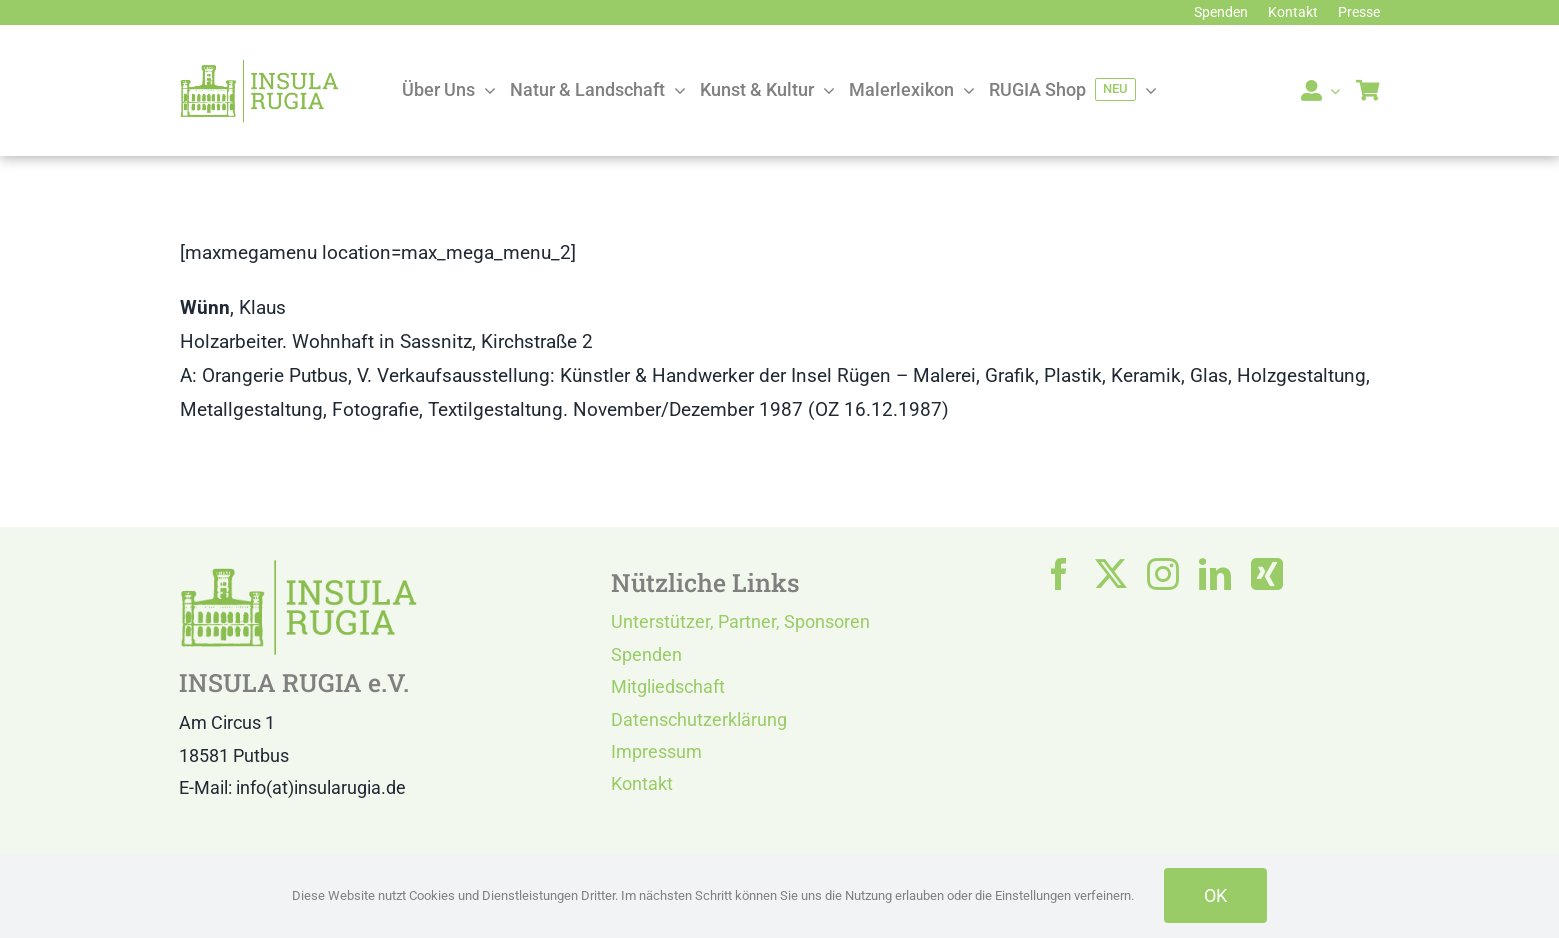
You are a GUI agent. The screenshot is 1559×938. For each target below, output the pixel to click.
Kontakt (642, 783)
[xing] (1267, 574)
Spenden (646, 654)
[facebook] (1059, 574)
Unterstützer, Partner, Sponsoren (740, 621)
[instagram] (1163, 574)
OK (1215, 895)
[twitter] (1111, 574)
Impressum (656, 751)
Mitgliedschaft (668, 686)
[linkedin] (1215, 574)
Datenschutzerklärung (699, 719)
